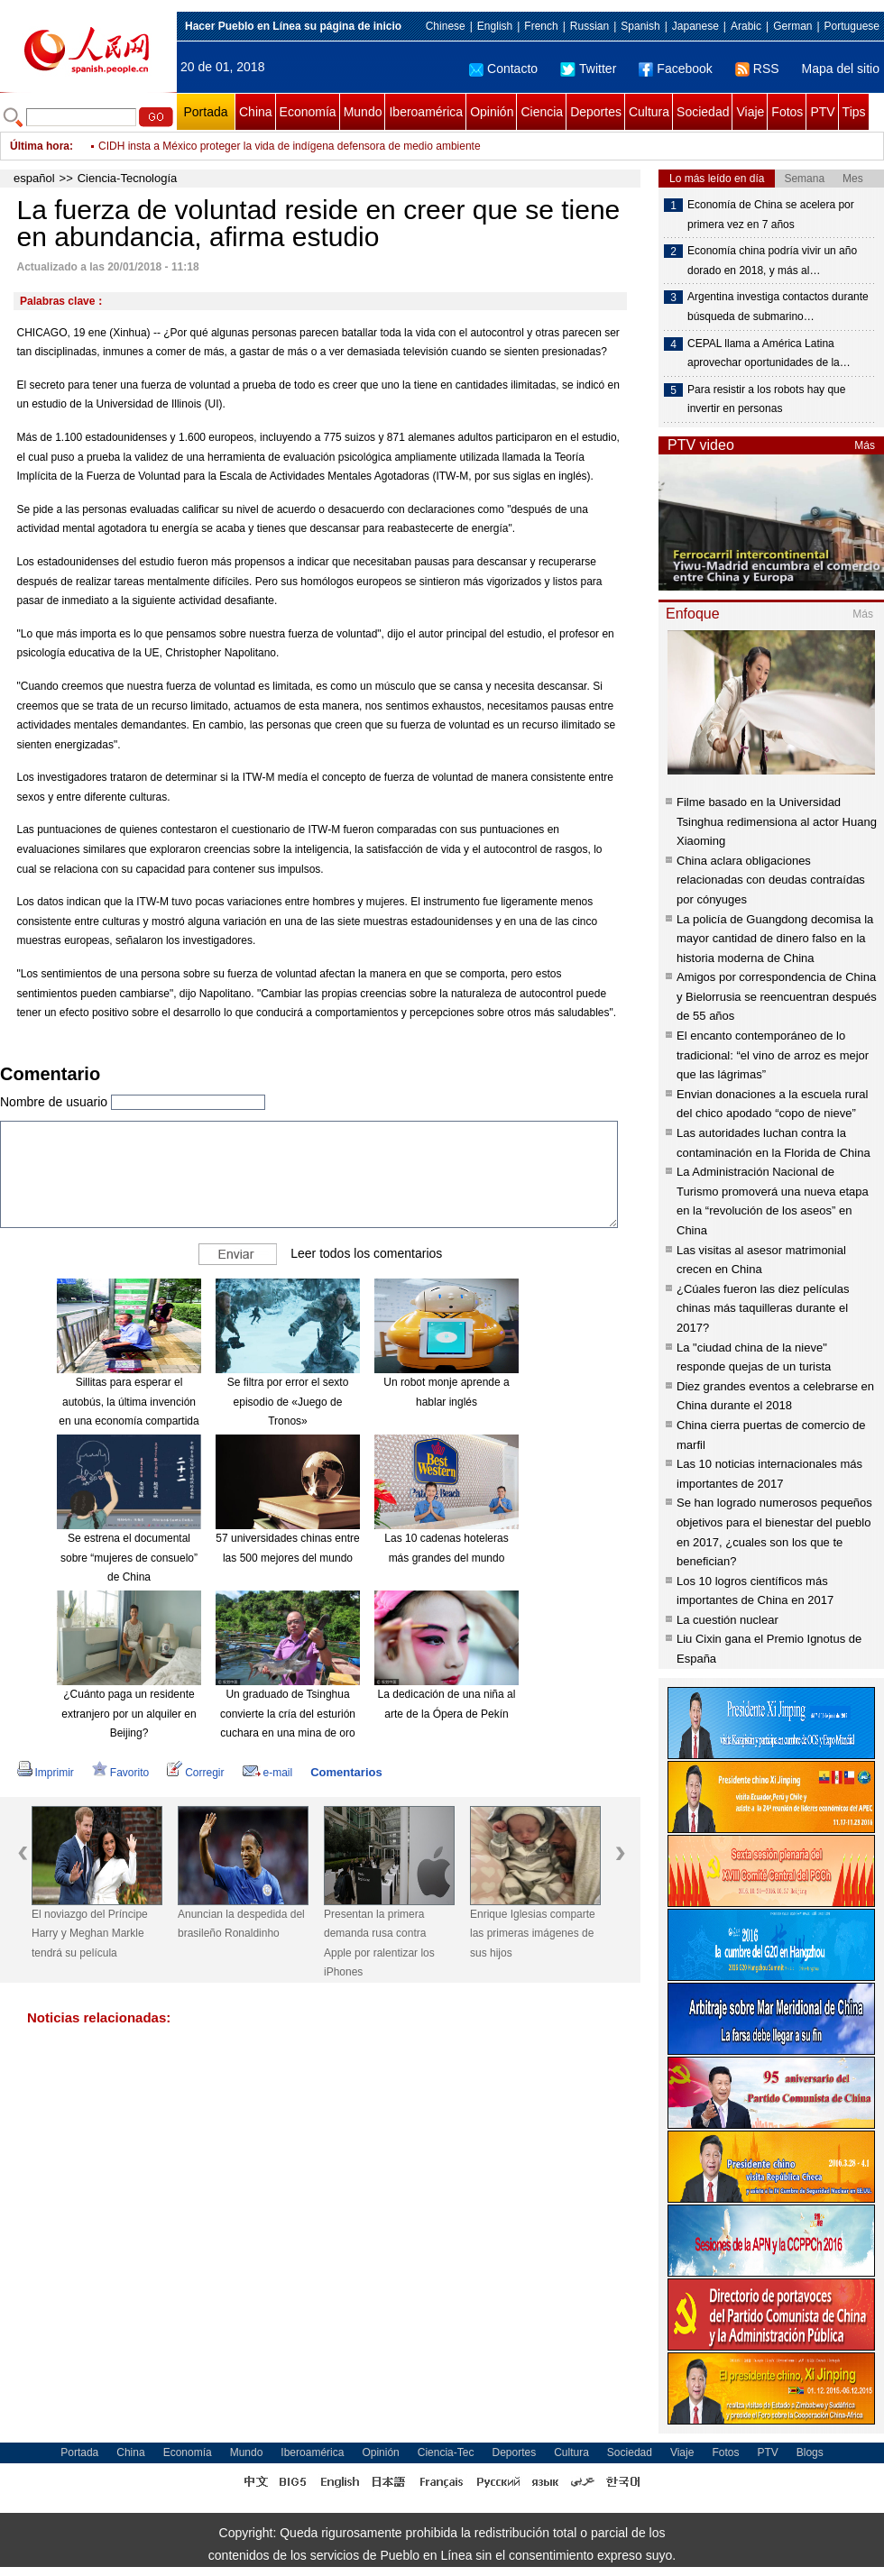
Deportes (596, 112)
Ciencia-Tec (446, 2452)
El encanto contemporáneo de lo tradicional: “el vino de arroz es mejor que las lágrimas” (773, 1055)
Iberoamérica (426, 112)
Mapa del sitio (840, 68)
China (255, 112)
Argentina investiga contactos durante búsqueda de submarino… (778, 306)
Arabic (746, 26)
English (494, 26)
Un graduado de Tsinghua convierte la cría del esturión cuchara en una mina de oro (287, 1713)
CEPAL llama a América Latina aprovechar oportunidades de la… (769, 353)
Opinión (491, 112)
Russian (589, 26)
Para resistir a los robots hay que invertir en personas (766, 399)
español (34, 178)
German (792, 26)
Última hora (39, 146)
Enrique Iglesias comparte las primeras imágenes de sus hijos (532, 1933)
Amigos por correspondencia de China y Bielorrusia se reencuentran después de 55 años (777, 996)
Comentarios (346, 1772)
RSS (757, 68)
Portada (205, 112)
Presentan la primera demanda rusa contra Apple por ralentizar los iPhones (379, 1943)
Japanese (695, 26)
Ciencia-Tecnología (128, 178)
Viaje (750, 112)
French (540, 26)
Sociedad (703, 112)
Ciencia (541, 112)
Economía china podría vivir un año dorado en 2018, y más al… (772, 260)
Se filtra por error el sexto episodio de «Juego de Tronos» (288, 1401)
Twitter (588, 68)
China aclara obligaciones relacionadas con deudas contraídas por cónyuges (771, 880)
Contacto (503, 68)
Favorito (120, 1772)
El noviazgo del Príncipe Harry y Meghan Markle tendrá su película (90, 1933)
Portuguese (851, 26)
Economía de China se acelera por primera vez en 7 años (770, 214)
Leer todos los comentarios (366, 1253)
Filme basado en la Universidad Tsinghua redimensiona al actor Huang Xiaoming (777, 821)
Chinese (445, 26)
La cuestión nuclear (727, 1620)
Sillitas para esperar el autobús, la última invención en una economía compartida (128, 1401)
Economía (308, 112)
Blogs (810, 2452)
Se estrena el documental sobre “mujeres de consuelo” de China (129, 1557)
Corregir (195, 1772)
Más (864, 445)
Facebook (675, 68)
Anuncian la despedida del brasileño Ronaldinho (241, 1924)
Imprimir (45, 1772)
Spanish (640, 26)
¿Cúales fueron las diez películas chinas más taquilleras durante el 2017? (763, 1308)
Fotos (787, 112)
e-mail (268, 1772)
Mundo (363, 112)
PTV (822, 112)
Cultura (649, 112)
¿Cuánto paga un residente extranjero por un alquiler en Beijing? (128, 1713)
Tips (854, 112)
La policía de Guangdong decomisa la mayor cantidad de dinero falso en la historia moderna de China (775, 938)
